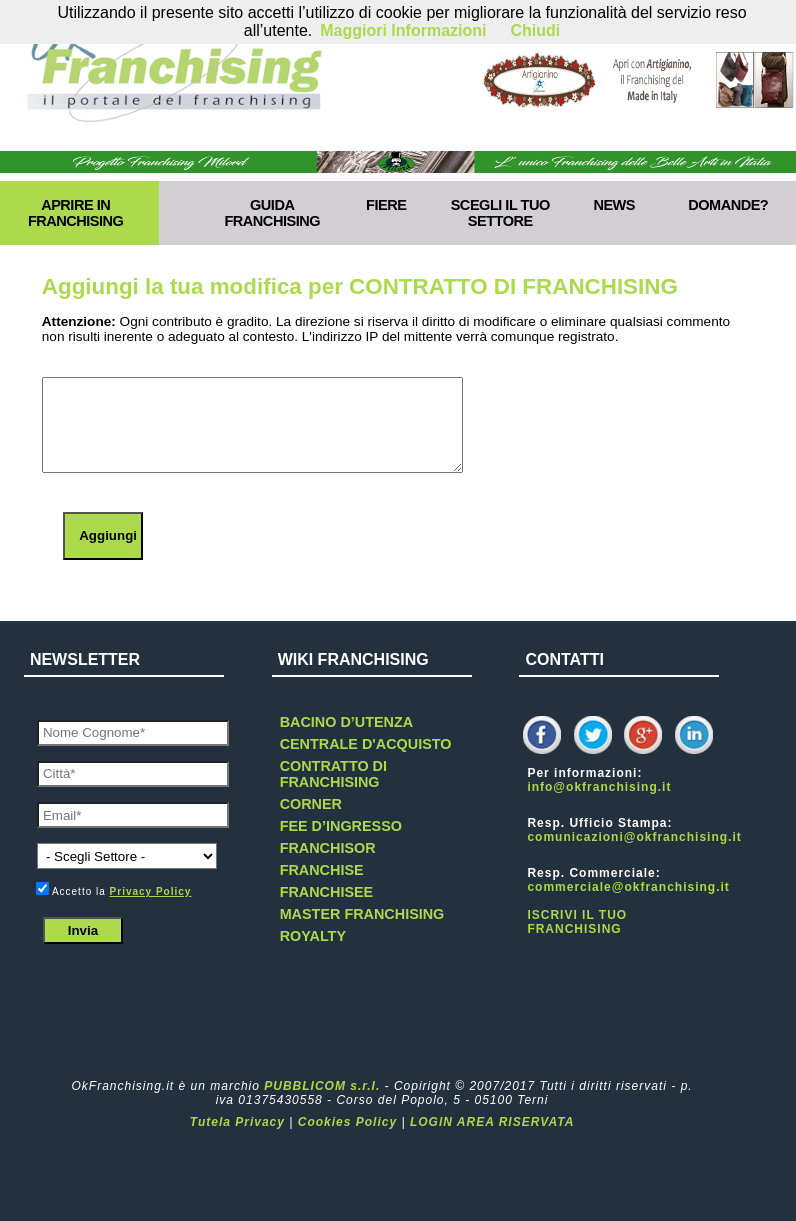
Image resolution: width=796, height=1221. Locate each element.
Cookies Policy (347, 1122)
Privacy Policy (151, 891)
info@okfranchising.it (599, 787)
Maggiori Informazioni (403, 30)
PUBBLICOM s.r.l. (322, 1086)
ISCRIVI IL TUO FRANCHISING (577, 922)
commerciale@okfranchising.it (628, 887)
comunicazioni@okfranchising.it (634, 837)
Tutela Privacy (237, 1122)
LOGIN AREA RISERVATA (492, 1122)
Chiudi (535, 30)
